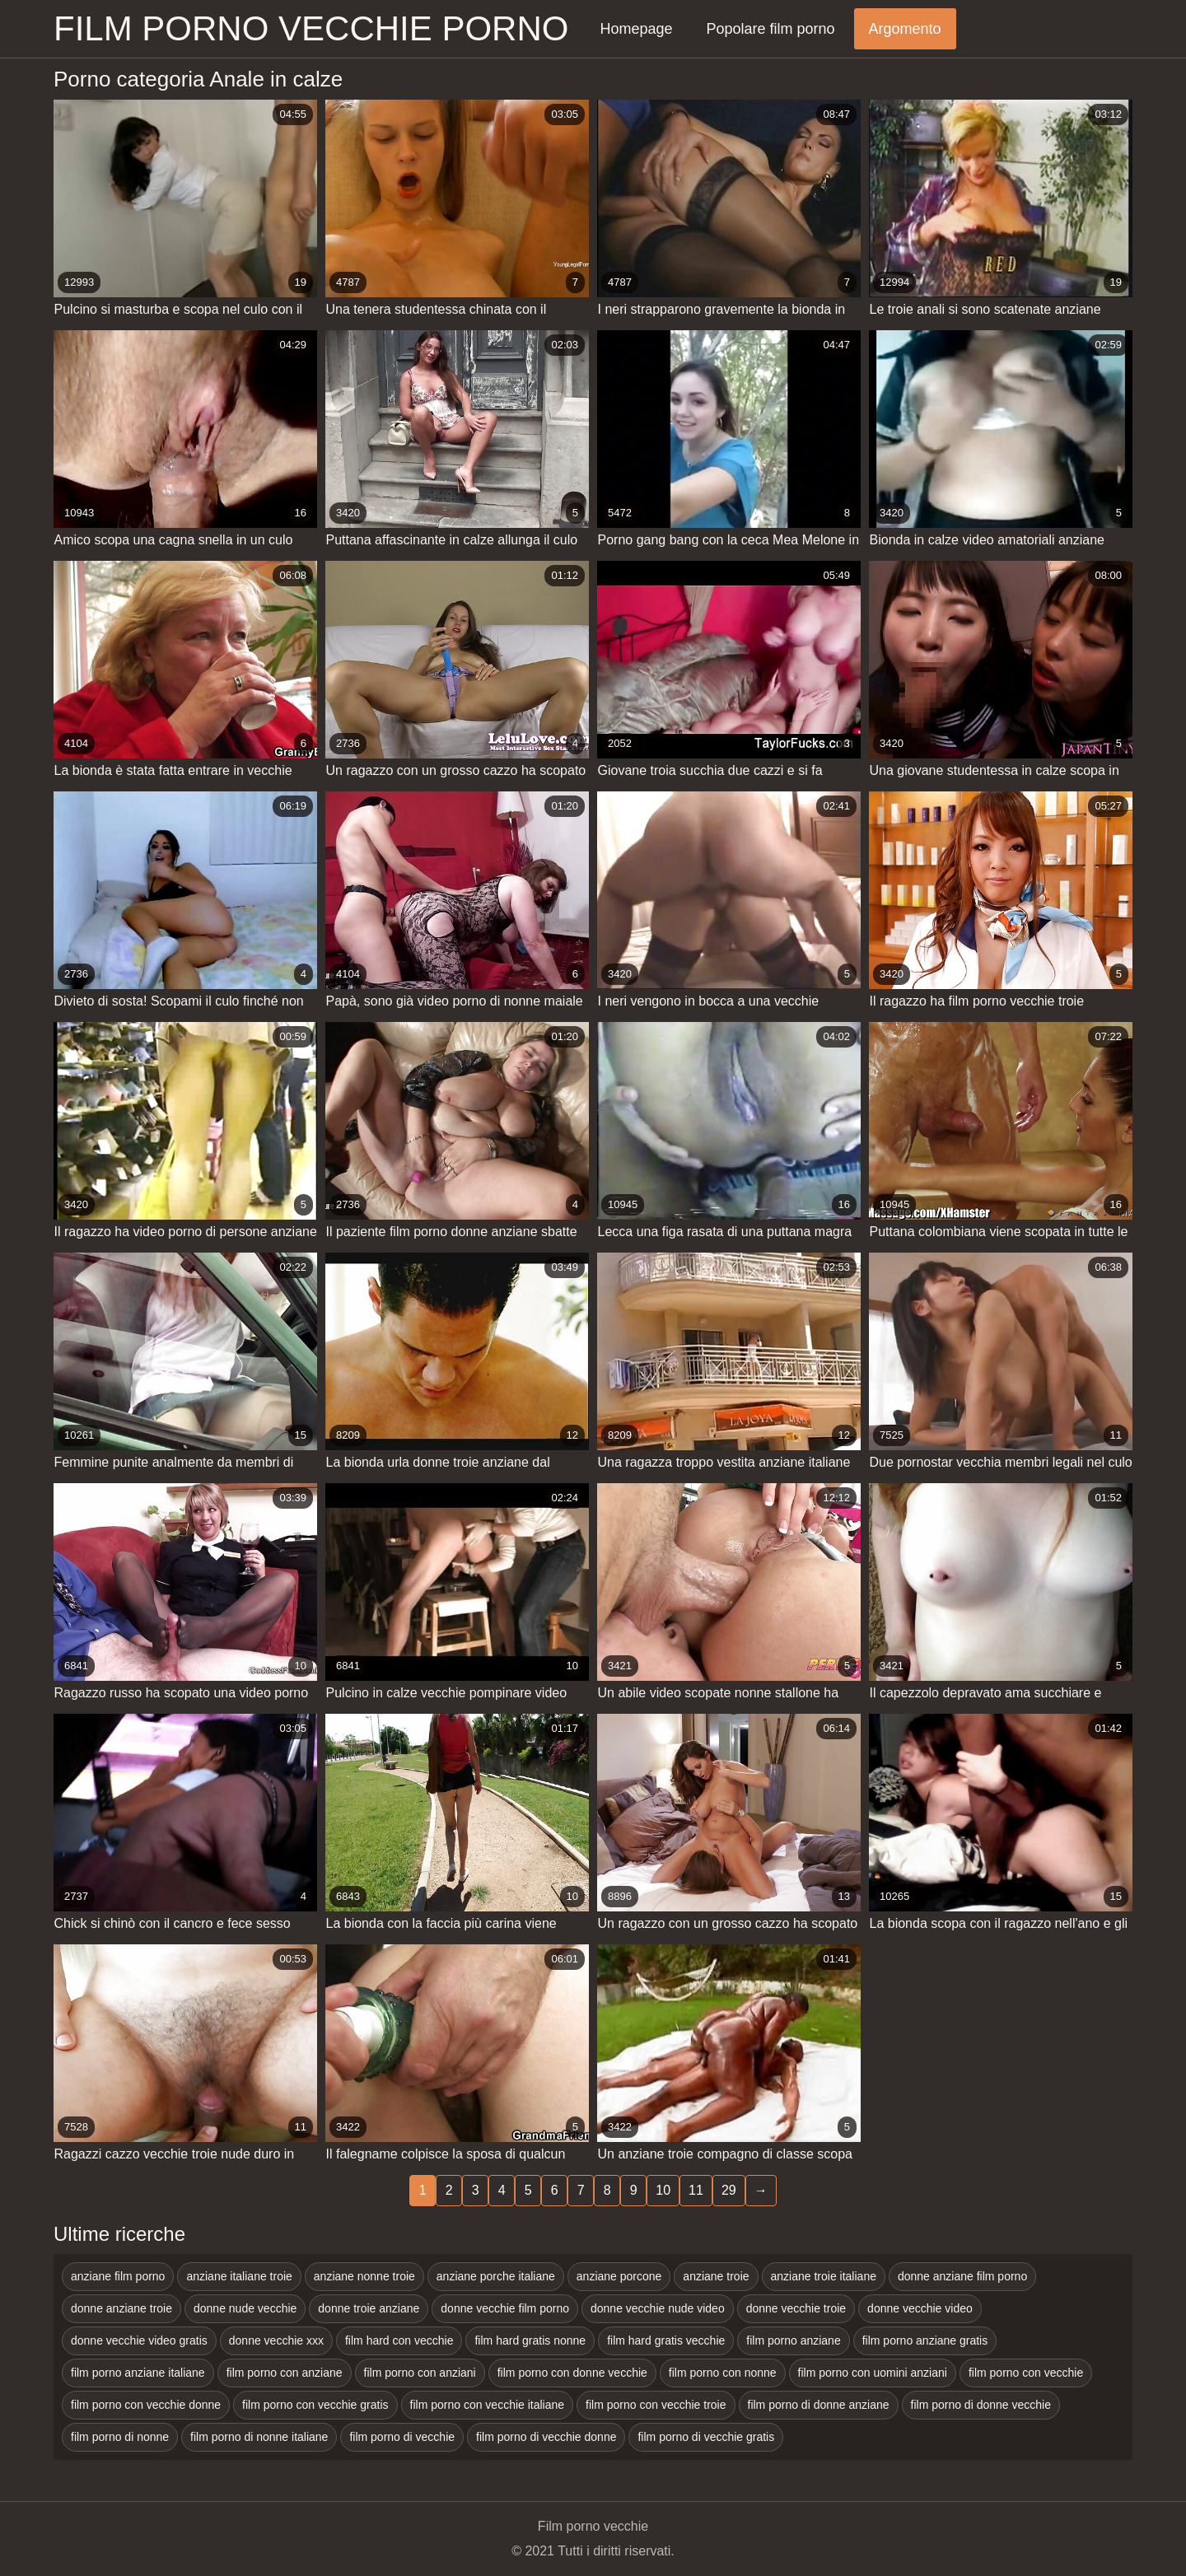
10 (663, 2190)
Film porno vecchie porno (311, 28)
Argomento (905, 29)
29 (728, 2190)
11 (696, 2190)
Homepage (636, 29)
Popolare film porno (770, 29)
